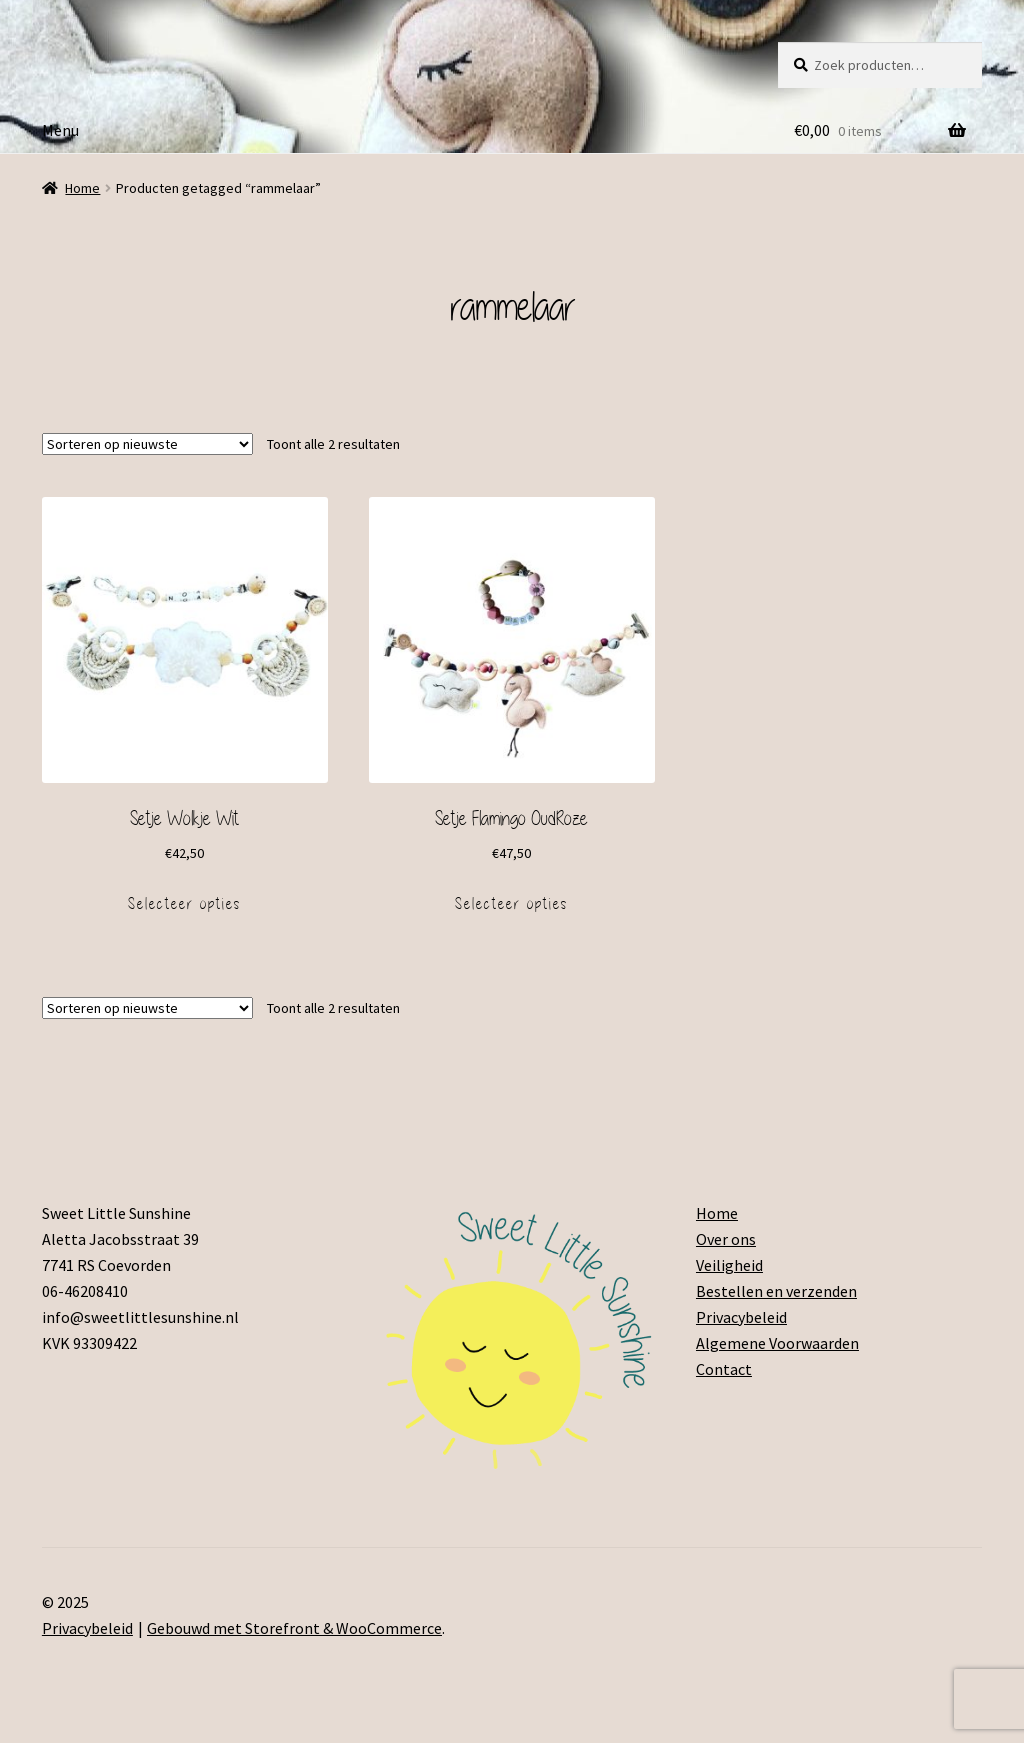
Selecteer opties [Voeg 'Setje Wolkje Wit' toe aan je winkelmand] (184, 904)
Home (82, 188)
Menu (60, 130)
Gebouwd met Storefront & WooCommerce (294, 1628)
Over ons (726, 1239)
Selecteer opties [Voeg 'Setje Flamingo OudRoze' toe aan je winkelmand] (511, 904)
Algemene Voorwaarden (777, 1343)
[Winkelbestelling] (147, 444)
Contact (724, 1369)
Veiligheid (729, 1265)
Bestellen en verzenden (776, 1291)
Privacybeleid (741, 1317)
